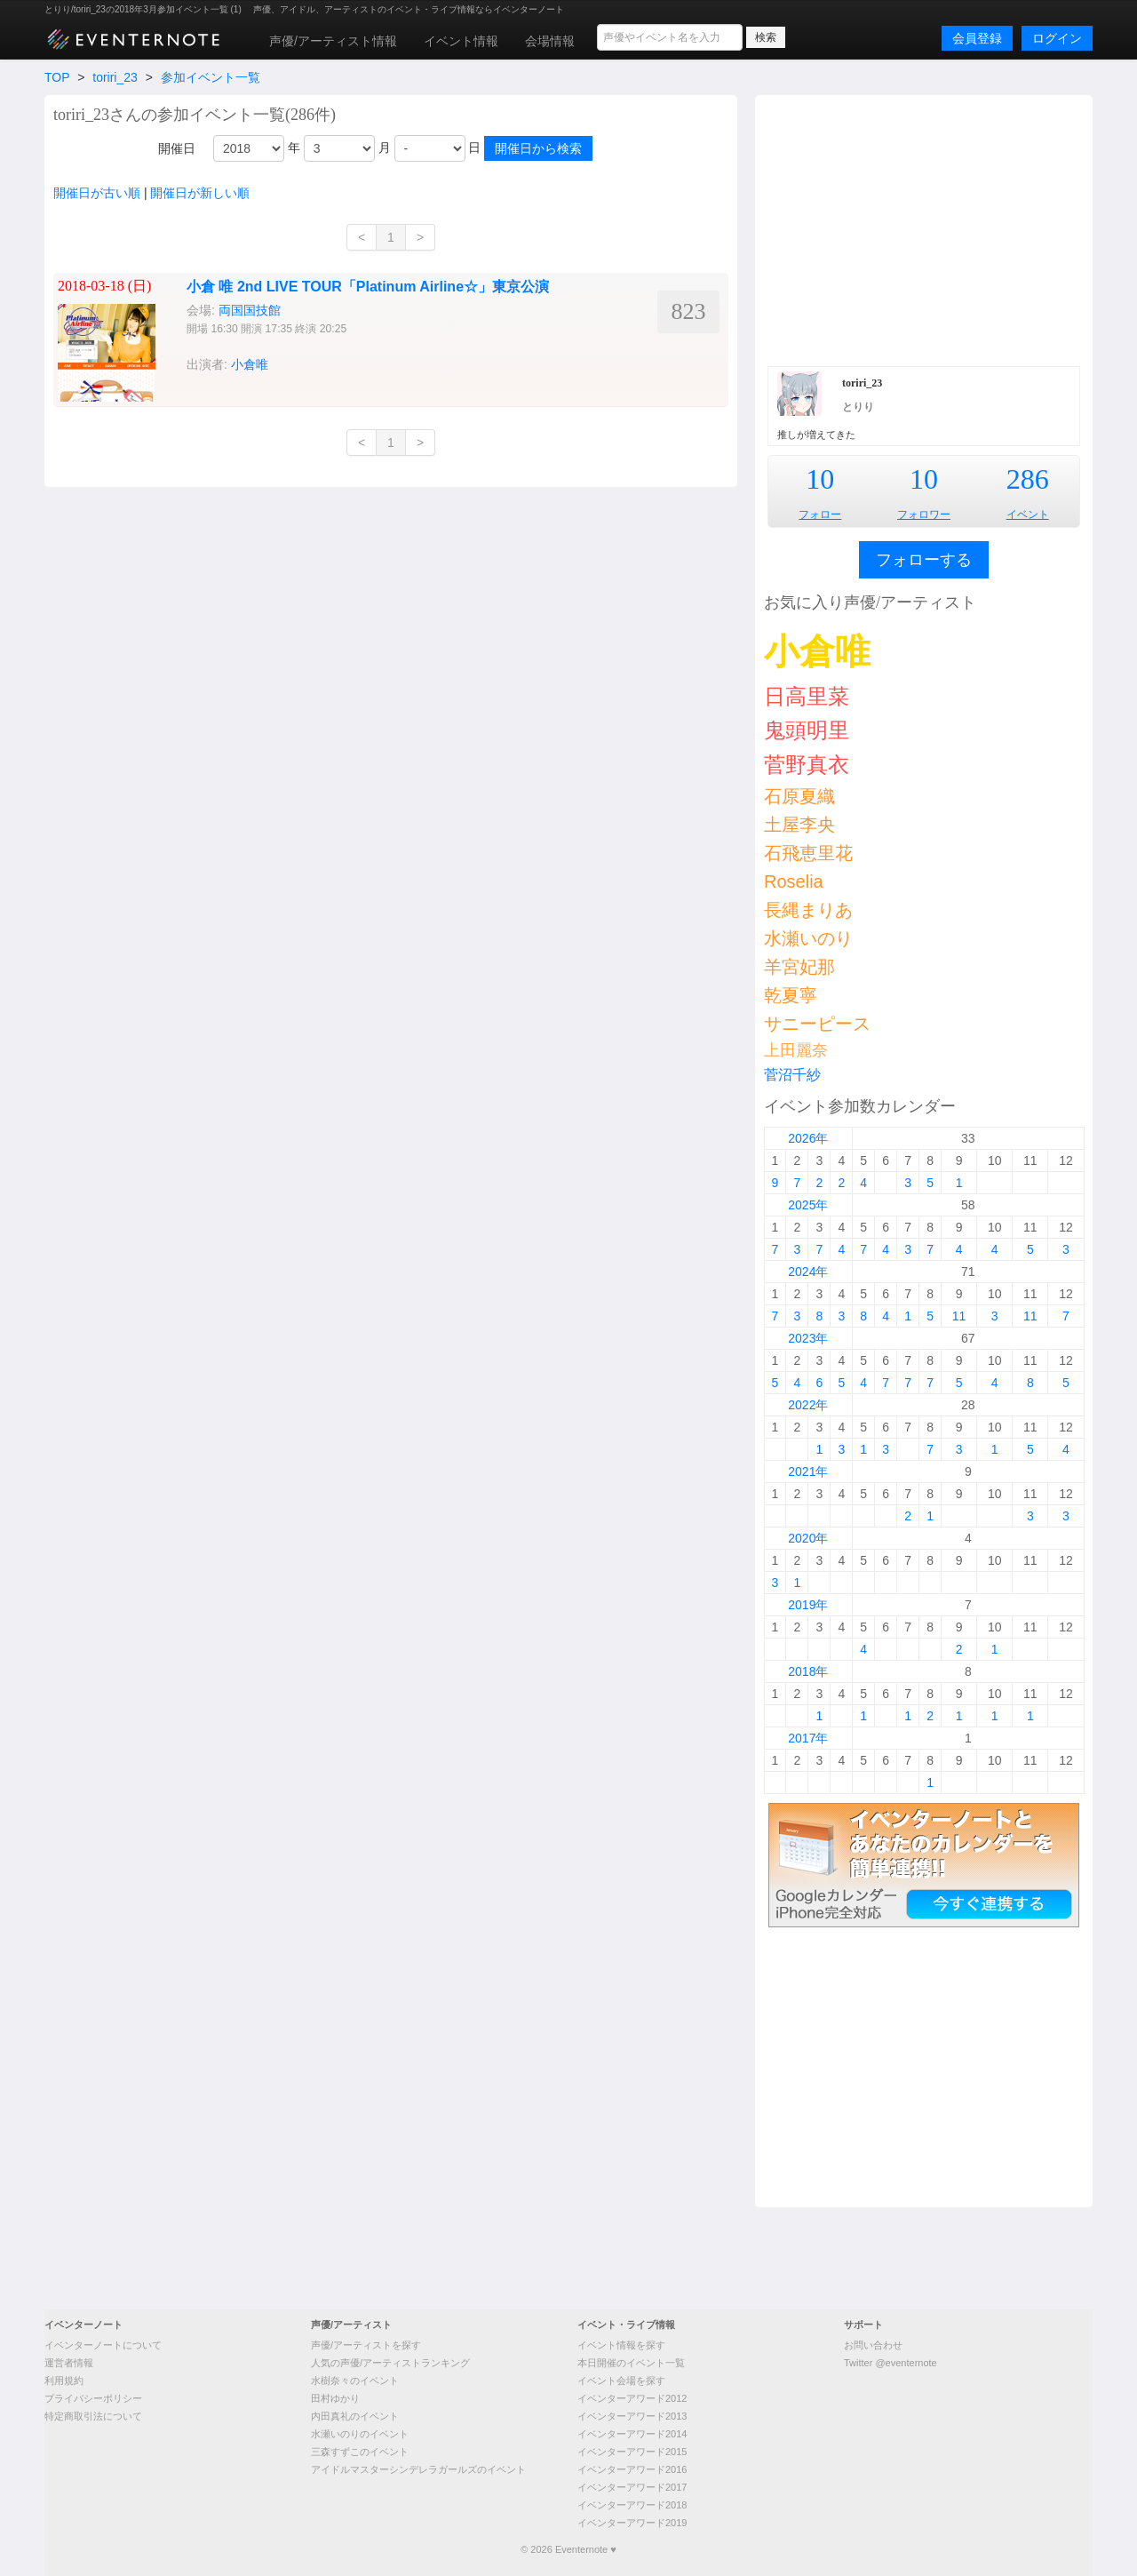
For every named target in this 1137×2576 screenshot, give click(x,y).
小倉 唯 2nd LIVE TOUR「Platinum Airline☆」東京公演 (368, 286)
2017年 (808, 1738)
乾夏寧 (790, 995)
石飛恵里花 (808, 853)
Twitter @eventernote (890, 2362)
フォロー (820, 514)
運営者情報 (68, 2362)
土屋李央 (799, 824)
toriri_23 (115, 77)
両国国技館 (250, 310)
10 (820, 479)
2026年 (808, 1138)
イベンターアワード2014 (632, 2433)
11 (959, 1316)
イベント (1027, 514)
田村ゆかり (335, 2398)
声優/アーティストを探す (366, 2345)
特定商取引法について (93, 2416)
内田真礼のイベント (355, 2416)
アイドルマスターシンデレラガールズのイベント (418, 2469)
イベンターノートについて (103, 2345)
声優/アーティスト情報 (333, 41)
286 (1027, 479)
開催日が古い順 (96, 193)
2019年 (808, 1605)
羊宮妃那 (799, 967)
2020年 (808, 1538)
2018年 (808, 1671)
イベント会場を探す (621, 2380)
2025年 (808, 1205)
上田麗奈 (796, 1050)
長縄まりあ (808, 910)
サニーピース (817, 1023)
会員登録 (977, 38)
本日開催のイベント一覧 (631, 2362)
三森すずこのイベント (360, 2451)
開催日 (176, 148)
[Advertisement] (924, 228)
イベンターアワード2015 (632, 2451)
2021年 (808, 1471)
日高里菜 (806, 696)
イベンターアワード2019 (632, 2522)
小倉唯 (249, 364)
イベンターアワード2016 (632, 2469)
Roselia (793, 881)
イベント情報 (461, 41)
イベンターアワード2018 (632, 2505)
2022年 (808, 1405)
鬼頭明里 (806, 730)
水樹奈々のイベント (355, 2380)
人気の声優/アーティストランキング (390, 2362)
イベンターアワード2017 (632, 2487)
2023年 (808, 1338)
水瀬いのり (808, 938)
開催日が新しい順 (200, 193)
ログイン (1057, 38)
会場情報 (550, 41)
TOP (56, 77)
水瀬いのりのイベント (360, 2433)
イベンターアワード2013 (632, 2416)
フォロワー (923, 514)
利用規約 (63, 2380)
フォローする (924, 560)
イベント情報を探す (621, 2345)
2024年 (808, 1271)
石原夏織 (799, 796)
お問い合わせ (873, 2345)
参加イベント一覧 (210, 77)
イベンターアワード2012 (632, 2398)
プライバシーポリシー (93, 2398)
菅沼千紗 (792, 1074)
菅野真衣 (806, 765)
